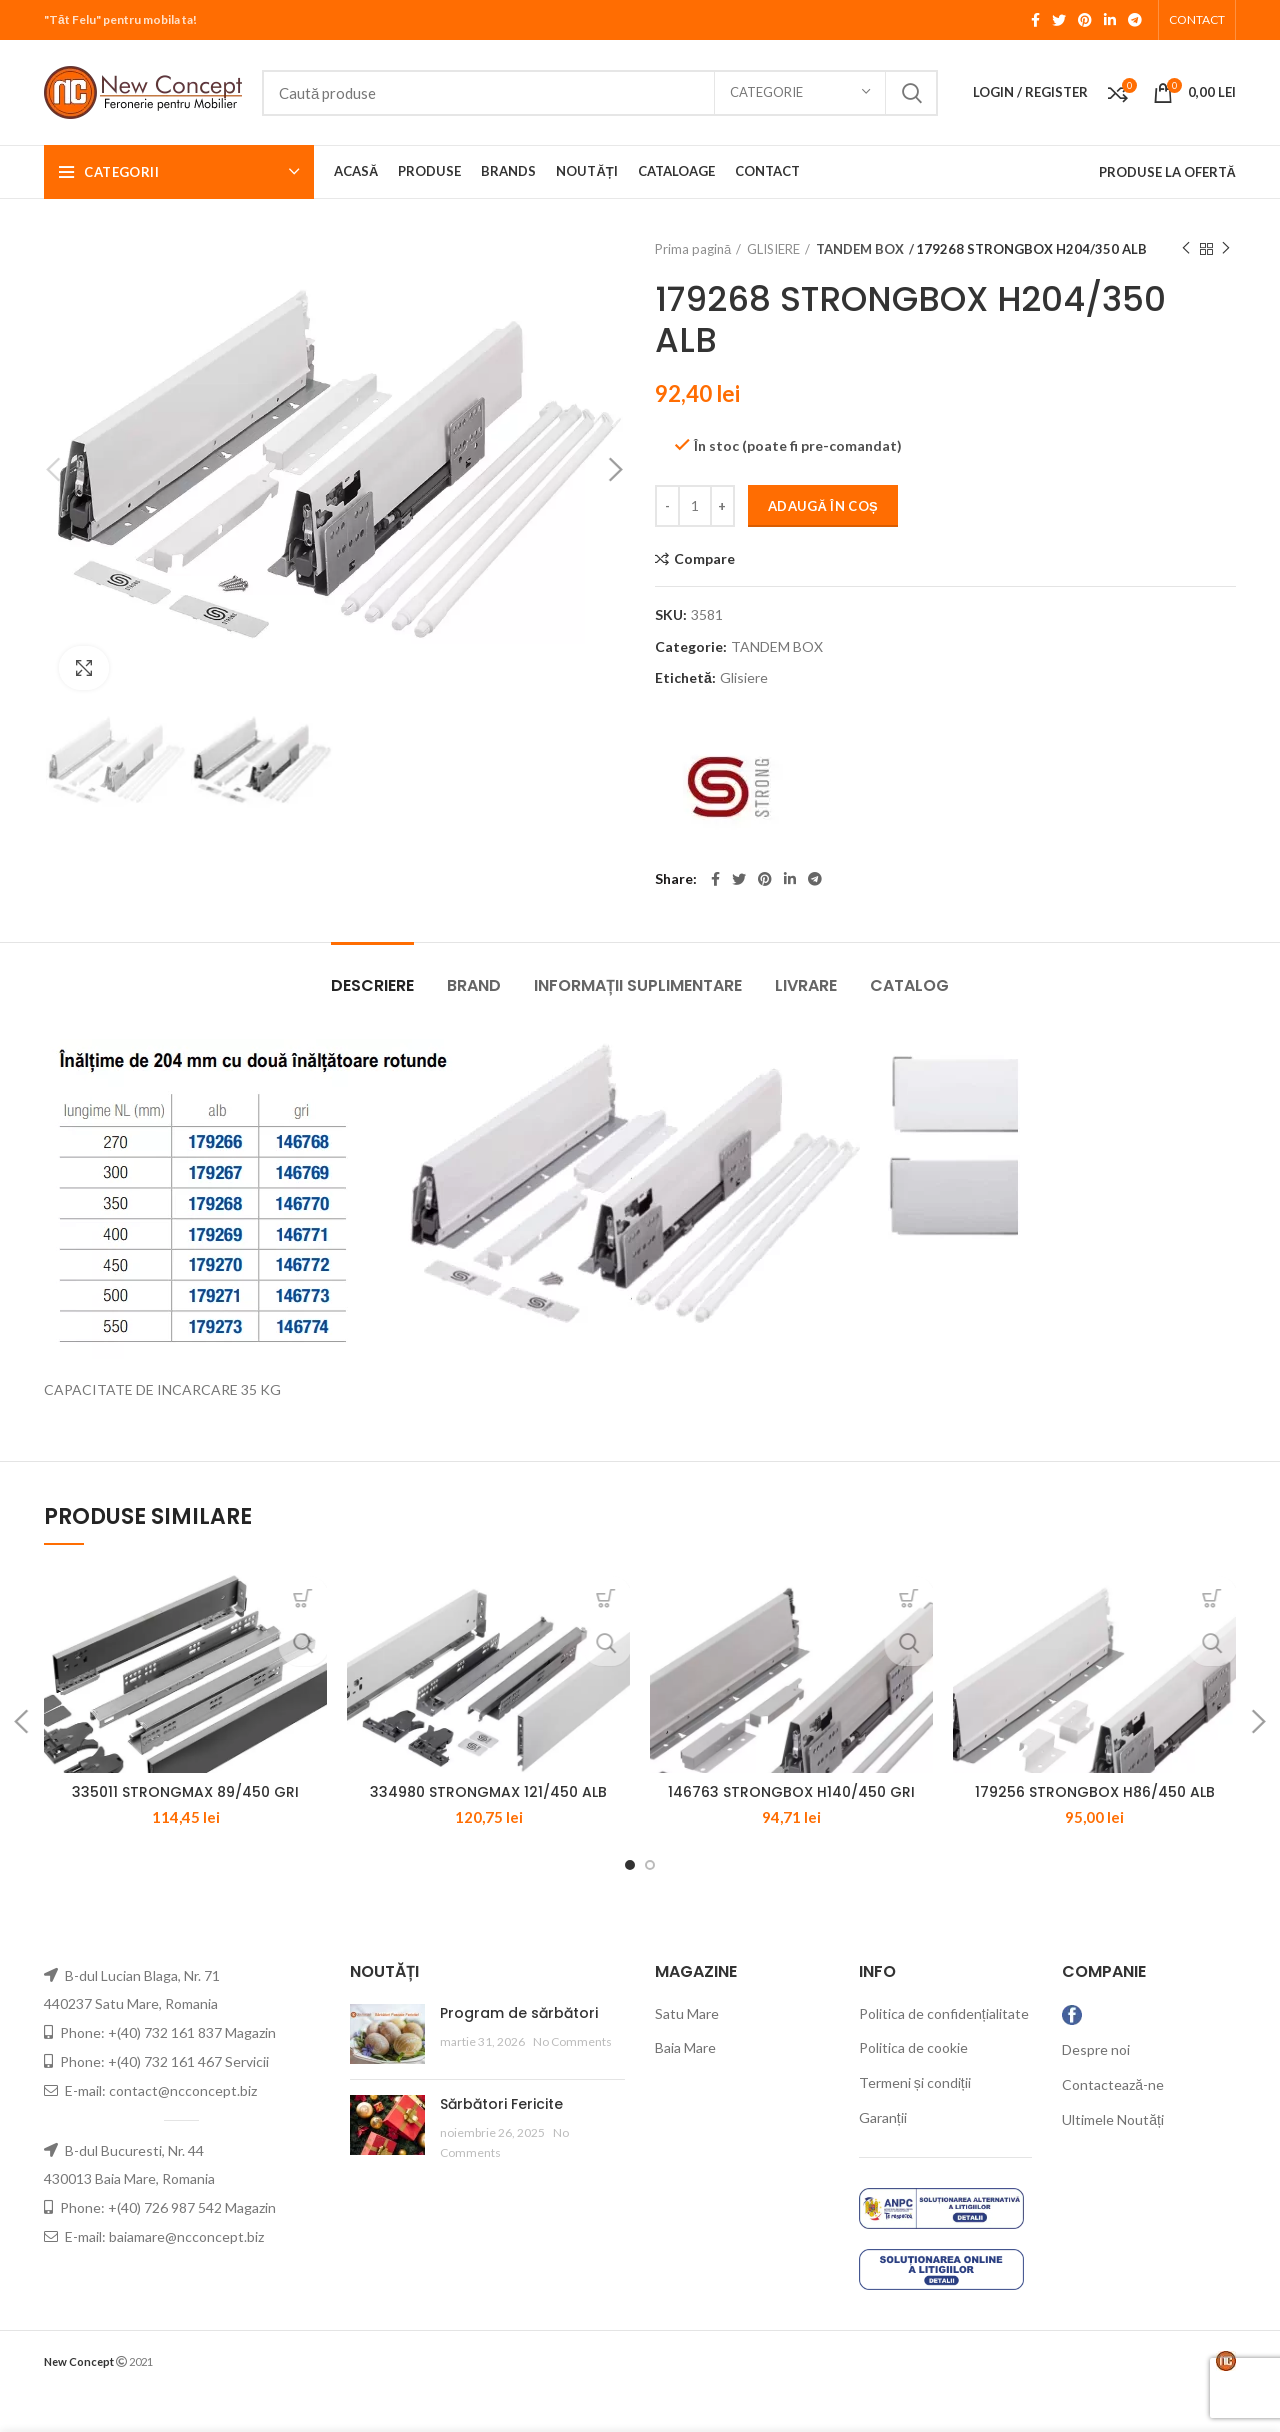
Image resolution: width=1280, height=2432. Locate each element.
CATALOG (909, 985)
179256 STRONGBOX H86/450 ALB (1095, 1833)
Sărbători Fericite (501, 2145)
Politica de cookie (913, 2088)
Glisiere (744, 678)
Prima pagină (693, 249)
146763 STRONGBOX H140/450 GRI (791, 1833)
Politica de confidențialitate (944, 2054)
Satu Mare (687, 2054)
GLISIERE (773, 249)
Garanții (883, 2158)
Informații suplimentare (638, 985)
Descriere (372, 985)
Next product (1226, 248)
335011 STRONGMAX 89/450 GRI (185, 1833)
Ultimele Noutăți (1113, 2159)
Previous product (1186, 248)
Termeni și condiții (915, 2123)
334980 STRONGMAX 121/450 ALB (488, 1833)
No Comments (572, 2082)
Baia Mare (685, 2088)
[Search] (600, 93)
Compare (704, 559)
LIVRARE (806, 985)
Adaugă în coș (823, 506)
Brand (474, 985)
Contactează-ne (1113, 2125)
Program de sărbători (519, 2054)
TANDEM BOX (858, 249)
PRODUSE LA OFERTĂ (1167, 172)
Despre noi (1096, 2090)
